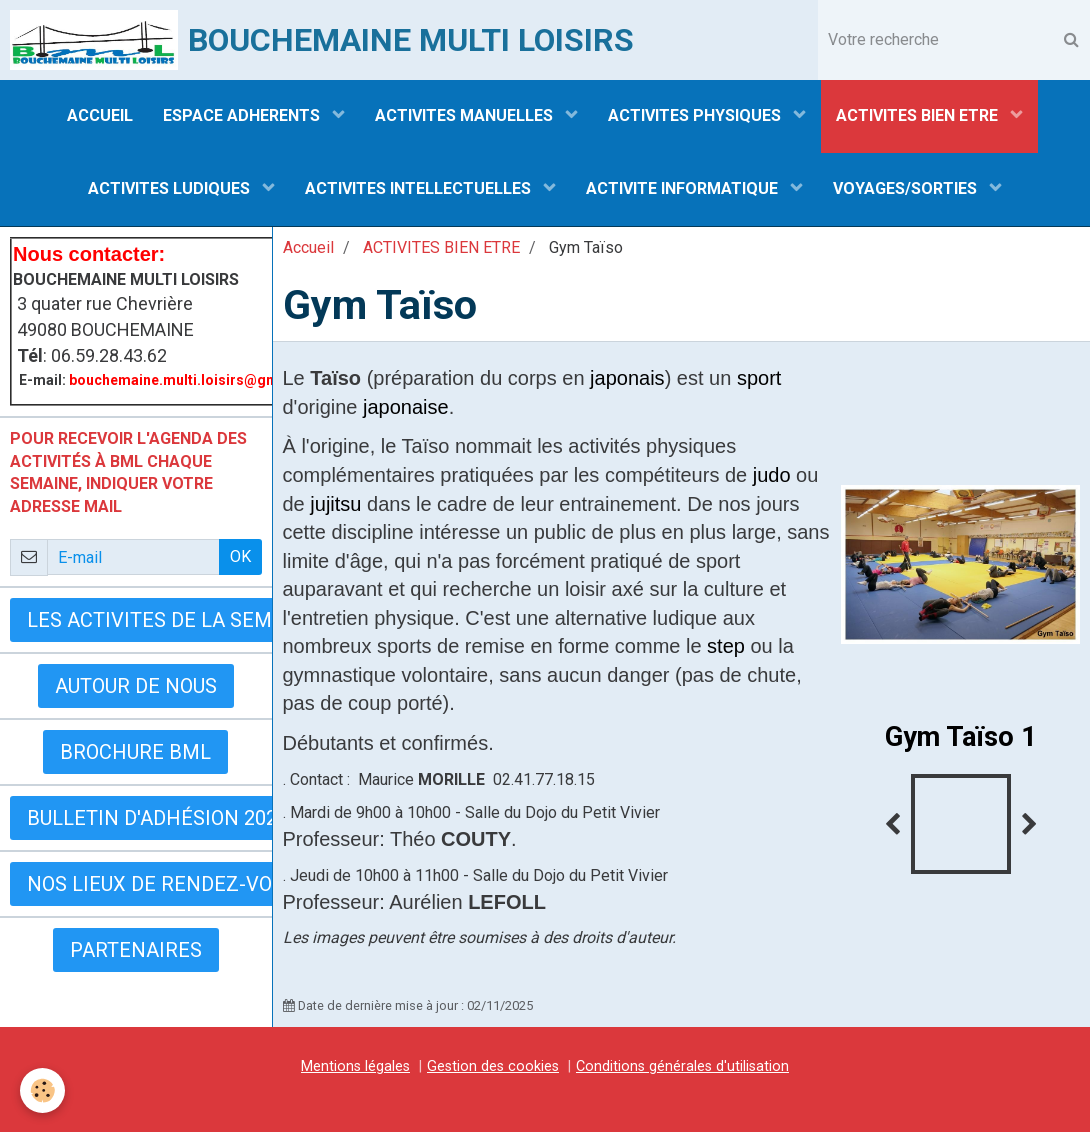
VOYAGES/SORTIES (907, 188)
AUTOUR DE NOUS (136, 686)
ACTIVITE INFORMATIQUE (684, 188)
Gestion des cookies (493, 1066)
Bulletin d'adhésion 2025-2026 (183, 818)
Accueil (308, 247)
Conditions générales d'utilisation (682, 1066)
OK (240, 556)
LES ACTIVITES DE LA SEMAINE (172, 620)
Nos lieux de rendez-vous (161, 884)
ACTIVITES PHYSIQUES (696, 115)
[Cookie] (42, 1090)
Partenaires (136, 950)
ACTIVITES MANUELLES (466, 115)
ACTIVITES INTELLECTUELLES (420, 188)
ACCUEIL (100, 115)
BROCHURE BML (135, 752)
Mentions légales (355, 1066)
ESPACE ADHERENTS (243, 115)
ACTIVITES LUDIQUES (171, 188)
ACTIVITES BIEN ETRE (919, 115)
